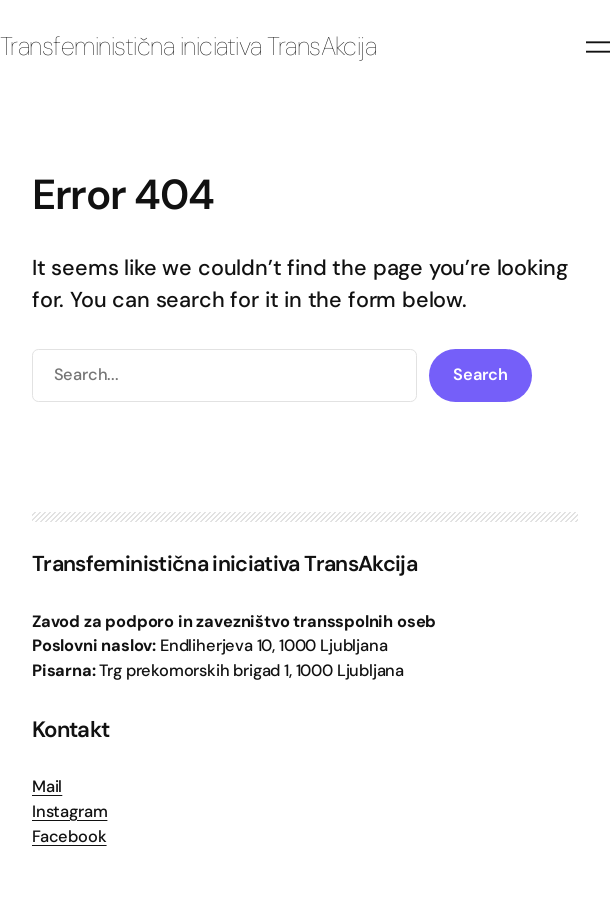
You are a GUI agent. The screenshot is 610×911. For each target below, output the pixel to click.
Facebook (69, 836)
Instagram (69, 811)
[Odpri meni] (598, 47)
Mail (47, 786)
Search (480, 374)
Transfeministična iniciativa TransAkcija (188, 46)
